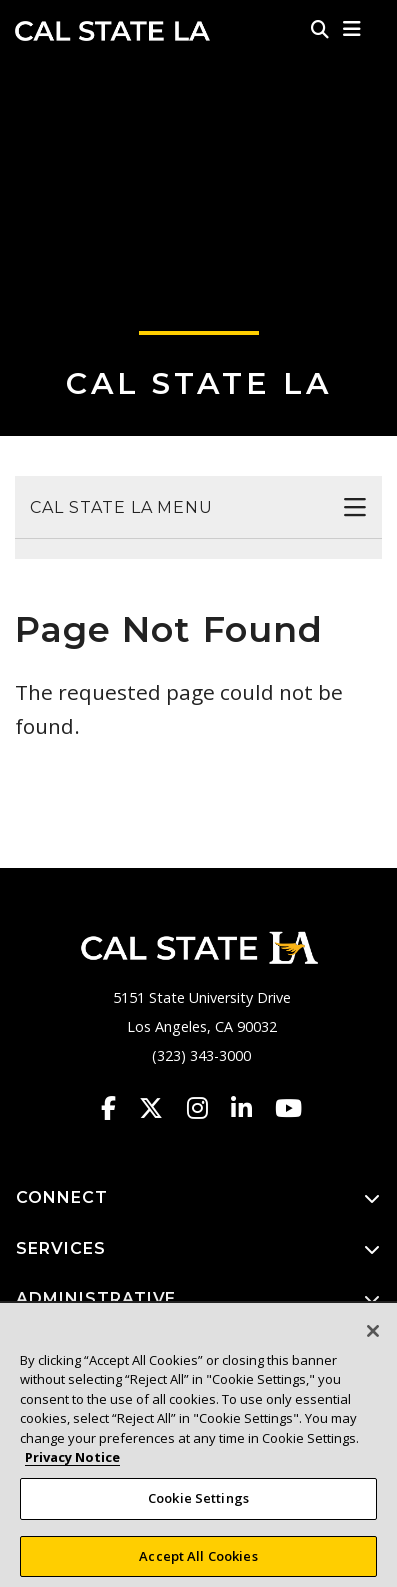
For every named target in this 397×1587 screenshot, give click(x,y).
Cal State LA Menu (121, 507)
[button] (352, 29)
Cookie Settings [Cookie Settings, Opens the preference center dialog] (198, 1509)
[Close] (373, 1342)
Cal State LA (112, 31)
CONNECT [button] (198, 1198)
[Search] (320, 29)
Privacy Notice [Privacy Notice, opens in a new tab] (72, 1468)
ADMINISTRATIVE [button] (198, 1299)
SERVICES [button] (198, 1249)
